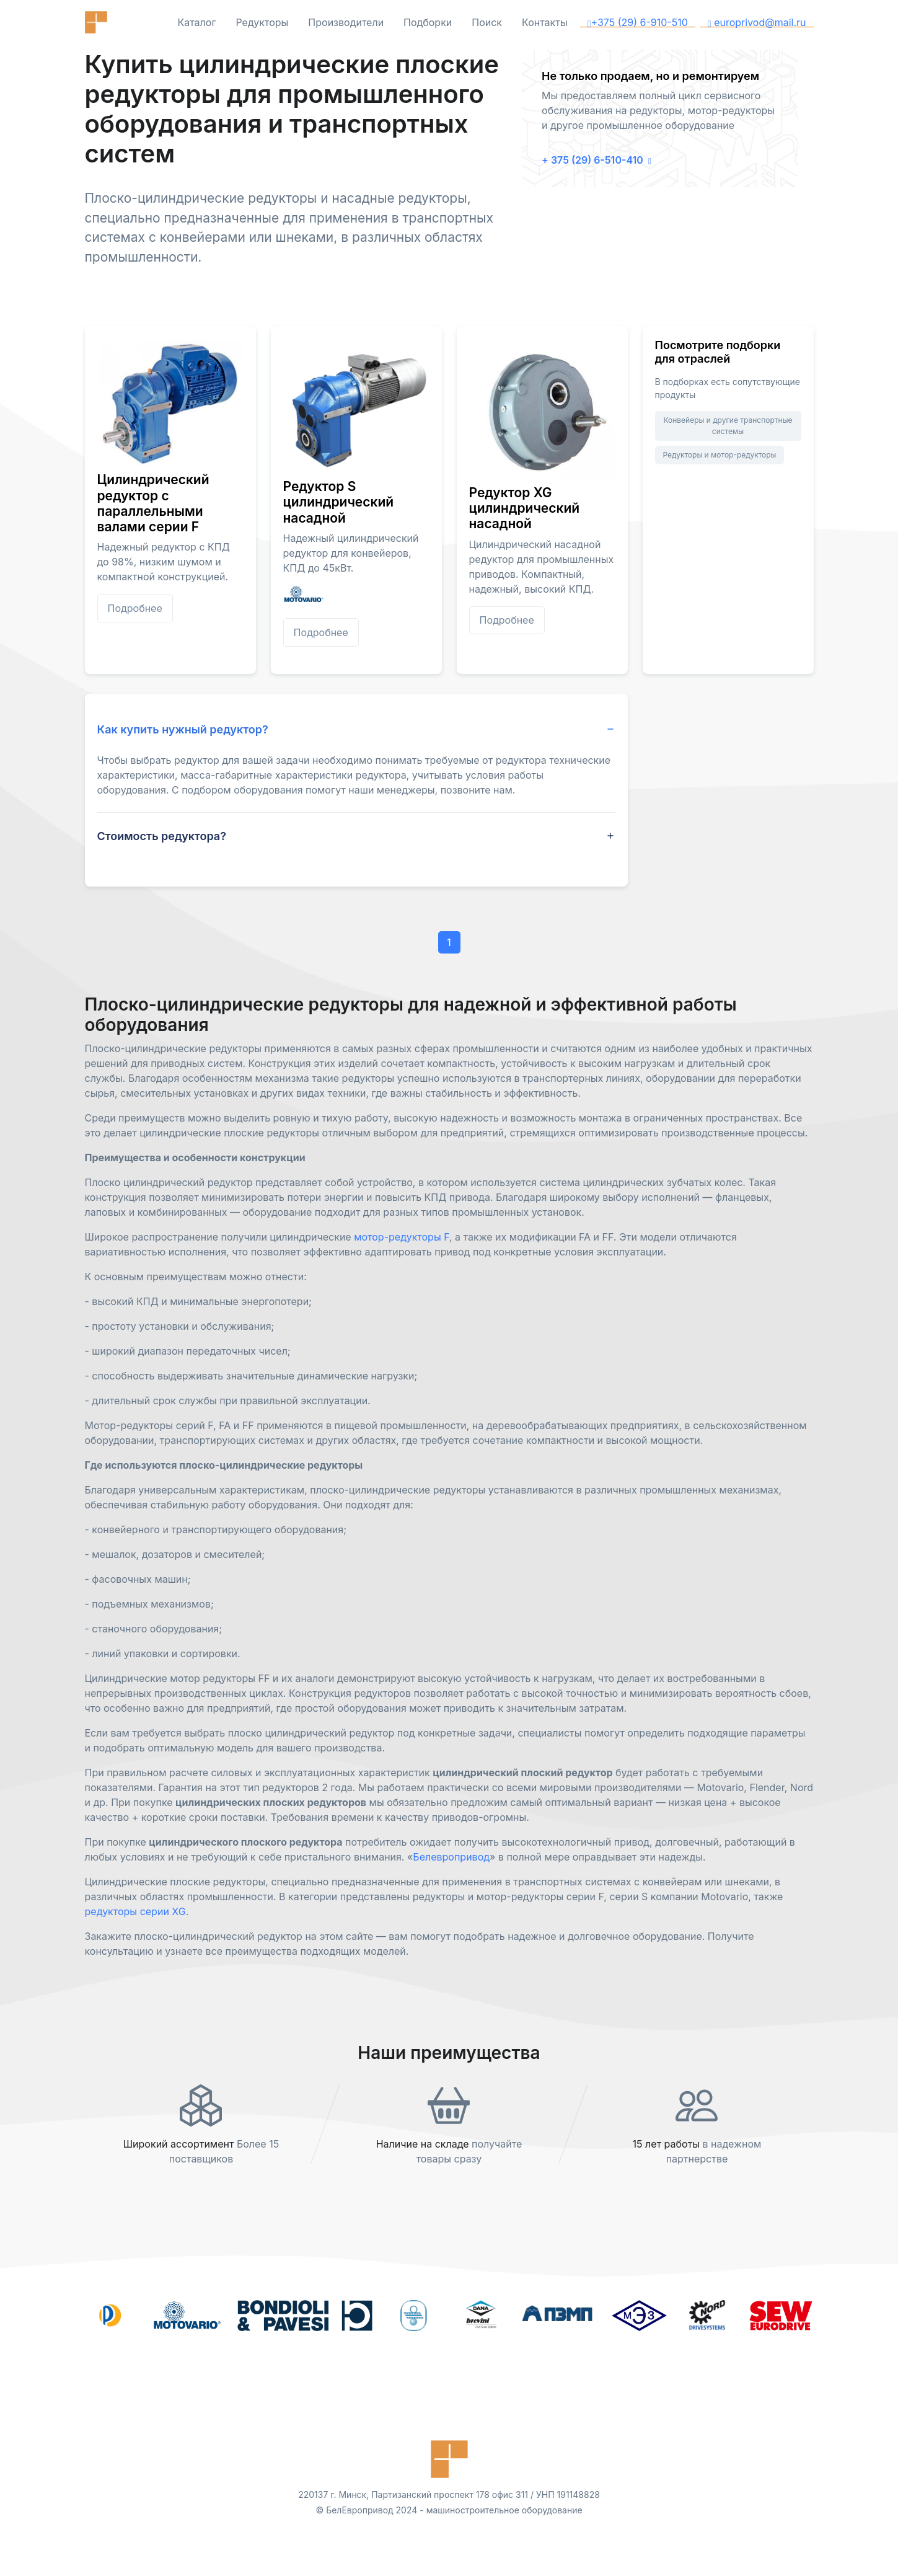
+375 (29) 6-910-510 (638, 22)
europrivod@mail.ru (757, 22)
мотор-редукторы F (401, 1237)
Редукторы (262, 22)
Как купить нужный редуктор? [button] (182, 729)
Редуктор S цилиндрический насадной (338, 502)
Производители (346, 22)
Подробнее (135, 608)
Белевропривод (451, 1857)
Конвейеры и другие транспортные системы (727, 425)
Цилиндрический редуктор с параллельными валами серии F (153, 503)
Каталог (196, 22)
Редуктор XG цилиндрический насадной (524, 508)
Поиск (487, 22)
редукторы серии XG (135, 1911)
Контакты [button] (545, 22)
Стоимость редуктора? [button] (161, 836)
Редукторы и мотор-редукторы (720, 454)
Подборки (427, 22)
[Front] (122, 22)
